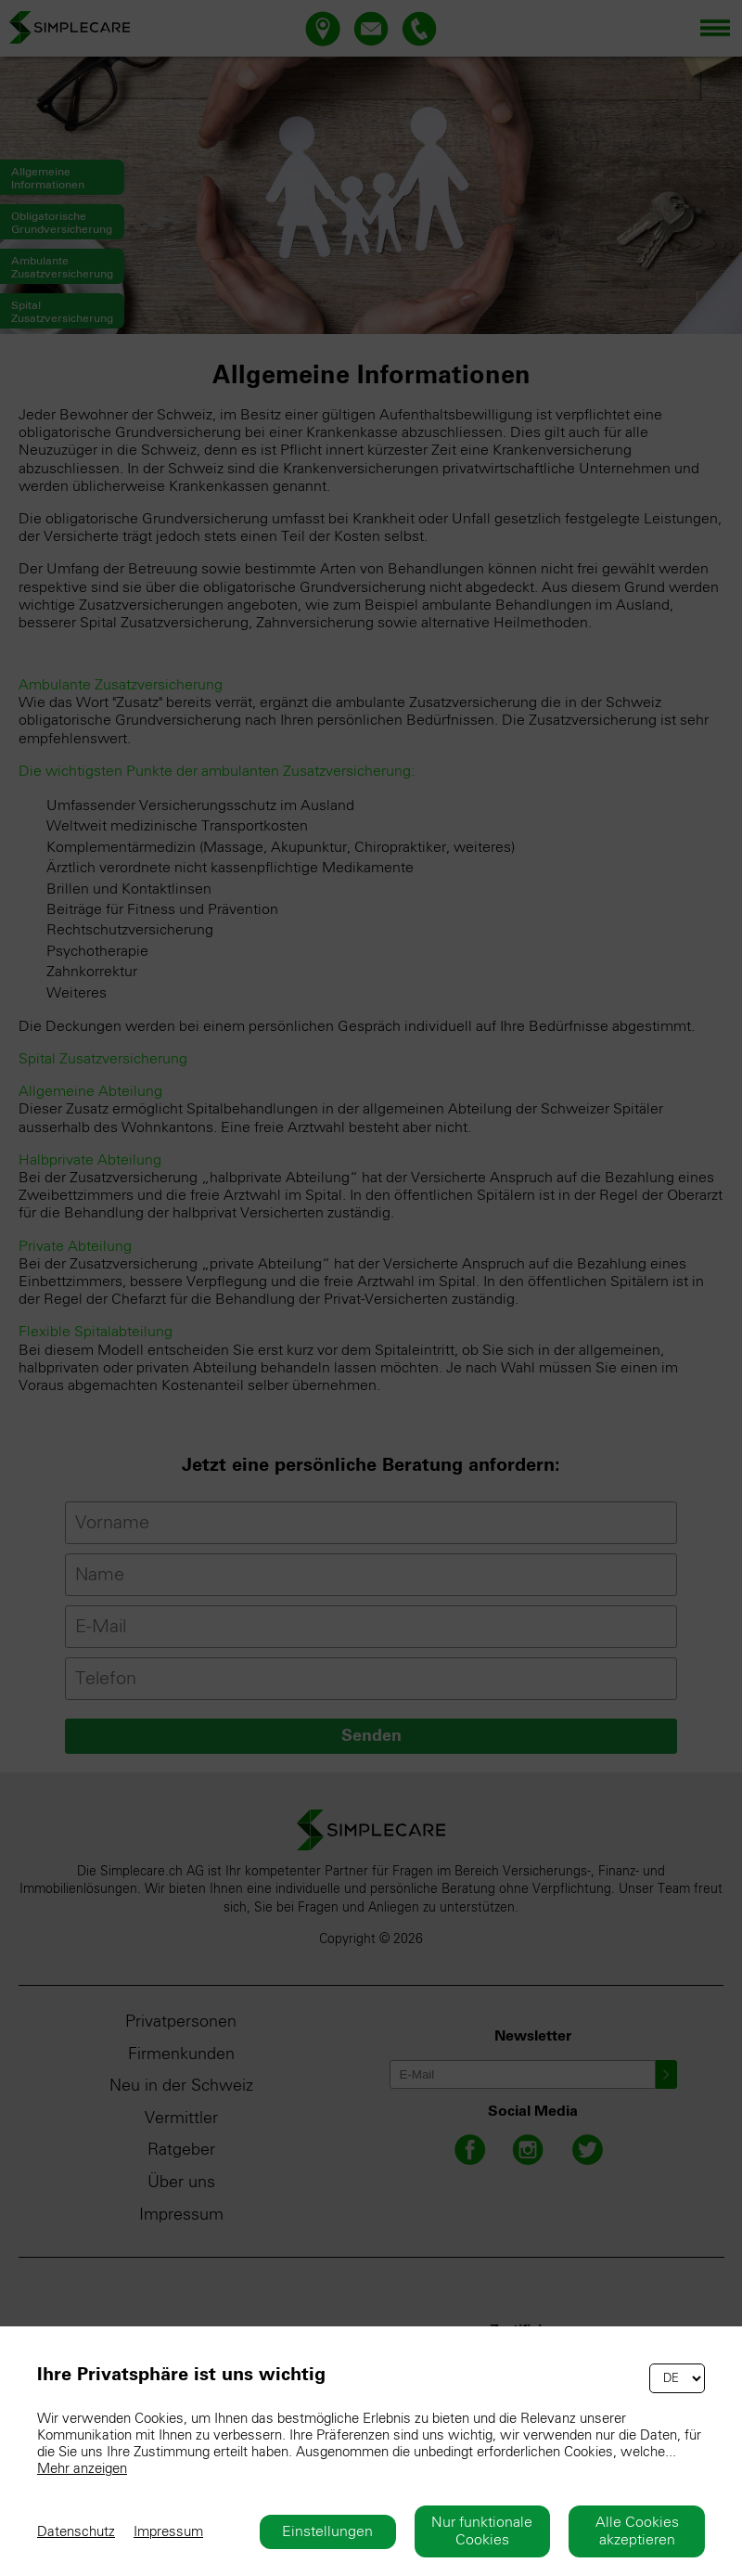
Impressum (168, 2532)
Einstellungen (327, 2531)
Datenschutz (76, 2532)
